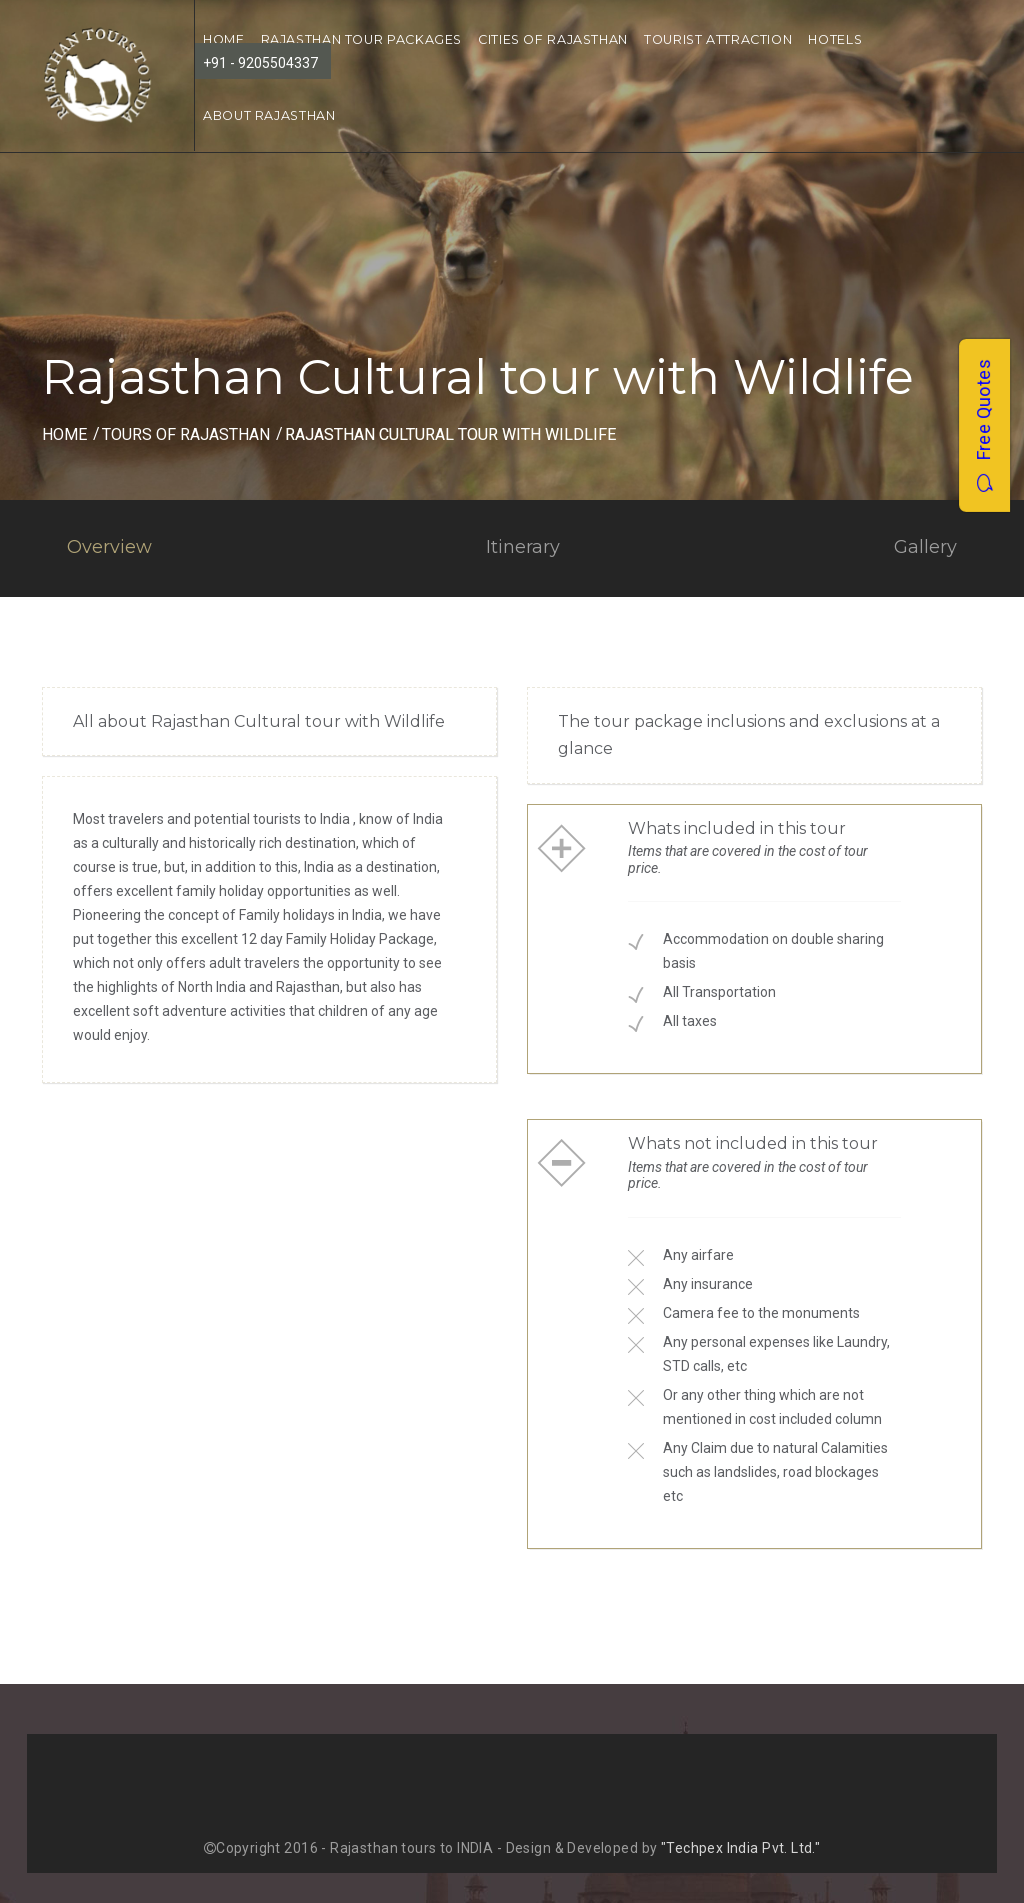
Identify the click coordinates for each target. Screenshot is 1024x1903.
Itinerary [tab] (523, 547)
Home (64, 434)
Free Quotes (983, 425)
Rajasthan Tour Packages (362, 39)
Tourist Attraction (718, 39)
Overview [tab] (109, 547)
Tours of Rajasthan (186, 434)
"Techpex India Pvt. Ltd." (741, 1848)
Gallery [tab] (925, 547)
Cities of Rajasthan (553, 39)
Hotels (835, 39)
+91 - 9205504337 (260, 63)
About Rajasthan (269, 115)
